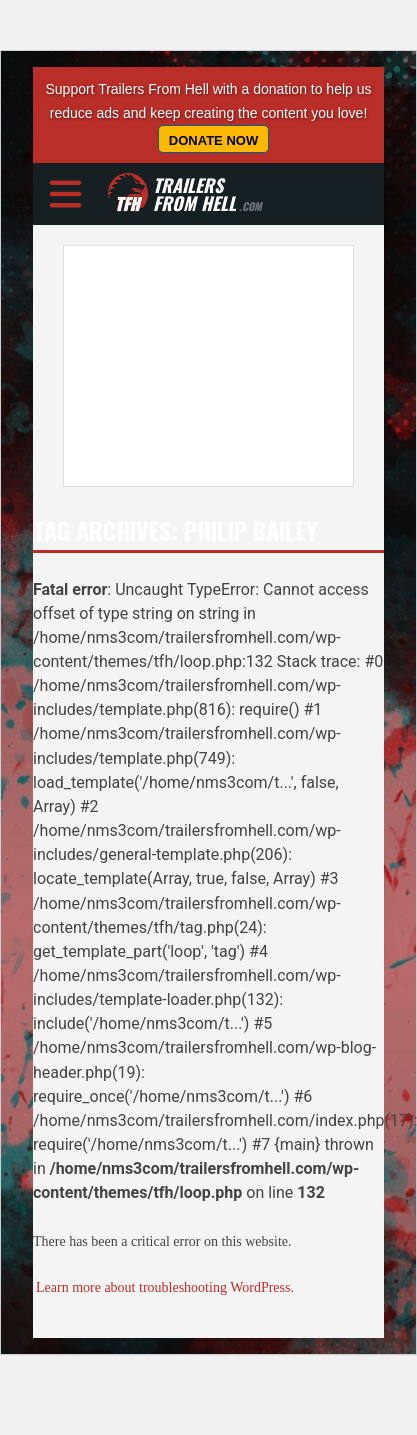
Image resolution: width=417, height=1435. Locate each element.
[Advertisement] (187, 366)
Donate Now (213, 140)
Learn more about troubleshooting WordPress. (165, 1287)
